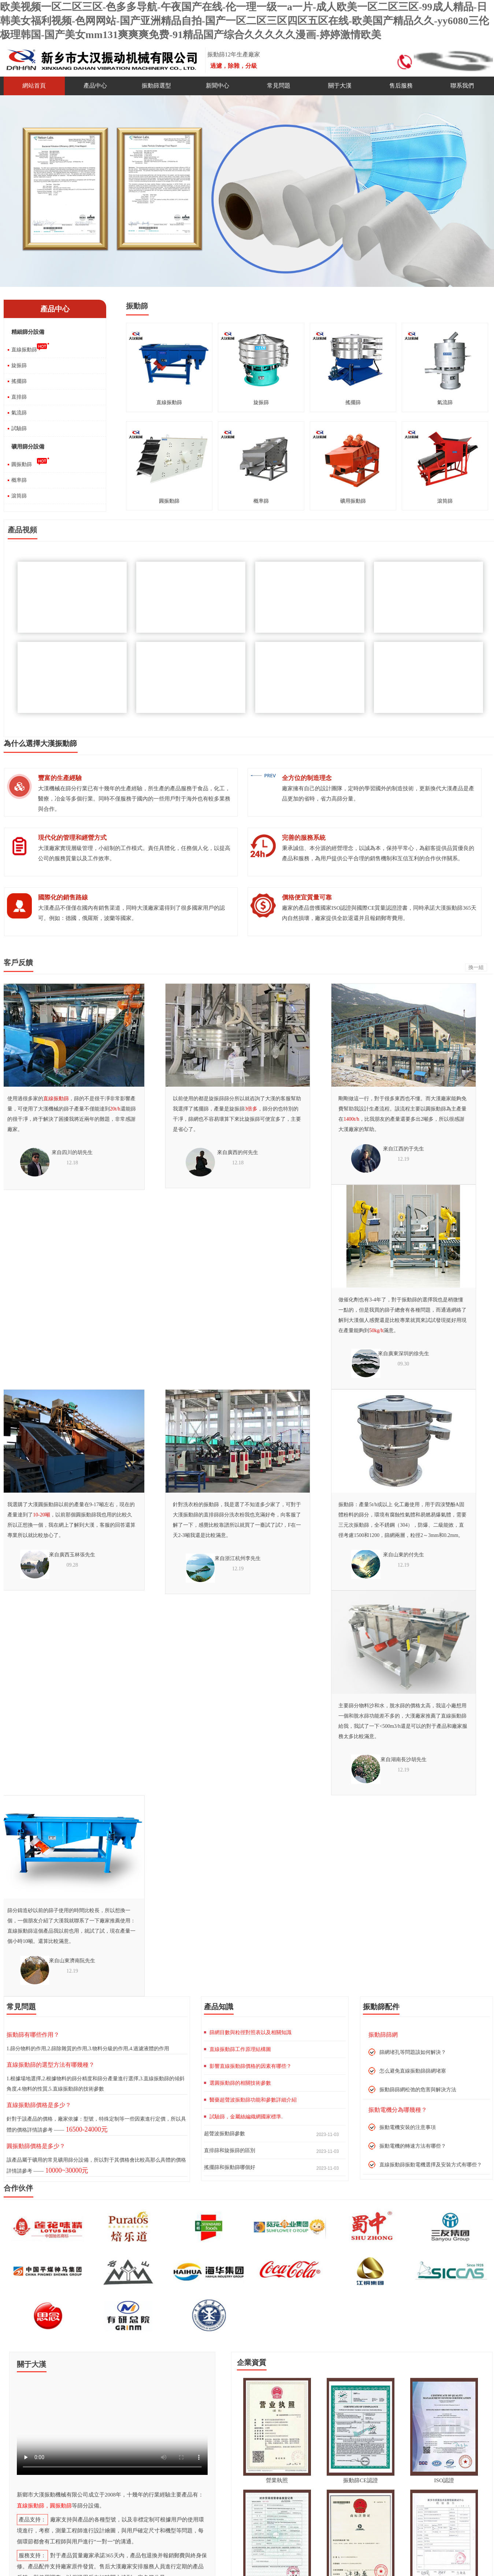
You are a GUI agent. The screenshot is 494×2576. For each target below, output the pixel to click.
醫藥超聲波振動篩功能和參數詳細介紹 (253, 2100)
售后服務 (401, 85)
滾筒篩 (19, 496)
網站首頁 (34, 85)
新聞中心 (217, 85)
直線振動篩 (24, 349)
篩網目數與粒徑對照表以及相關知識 (250, 2032)
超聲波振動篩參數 (224, 2133)
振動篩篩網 (383, 2035)
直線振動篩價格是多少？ (39, 2105)
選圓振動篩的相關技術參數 (240, 2083)
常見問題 (278, 85)
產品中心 (95, 85)
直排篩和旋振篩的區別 (229, 2150)
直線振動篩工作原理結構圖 (240, 2049)
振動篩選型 (156, 85)
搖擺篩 (19, 381)
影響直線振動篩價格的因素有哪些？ (250, 2066)
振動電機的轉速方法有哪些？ (412, 2146)
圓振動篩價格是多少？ (36, 2146)
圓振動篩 (21, 464)
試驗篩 (19, 428)
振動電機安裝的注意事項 (407, 2127)
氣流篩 (19, 412)
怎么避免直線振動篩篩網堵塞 (412, 2071)
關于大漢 (340, 85)
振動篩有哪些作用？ (33, 2035)
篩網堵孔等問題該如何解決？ (412, 2052)
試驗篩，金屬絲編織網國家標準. (246, 2116)
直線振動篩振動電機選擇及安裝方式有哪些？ (430, 2164)
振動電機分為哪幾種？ (397, 2110)
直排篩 (19, 397)
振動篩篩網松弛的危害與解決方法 (417, 2089)
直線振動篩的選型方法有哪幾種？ (50, 2065)
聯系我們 (462, 85)
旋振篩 (19, 365)
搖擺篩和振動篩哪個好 (229, 2167)
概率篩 (19, 480)
